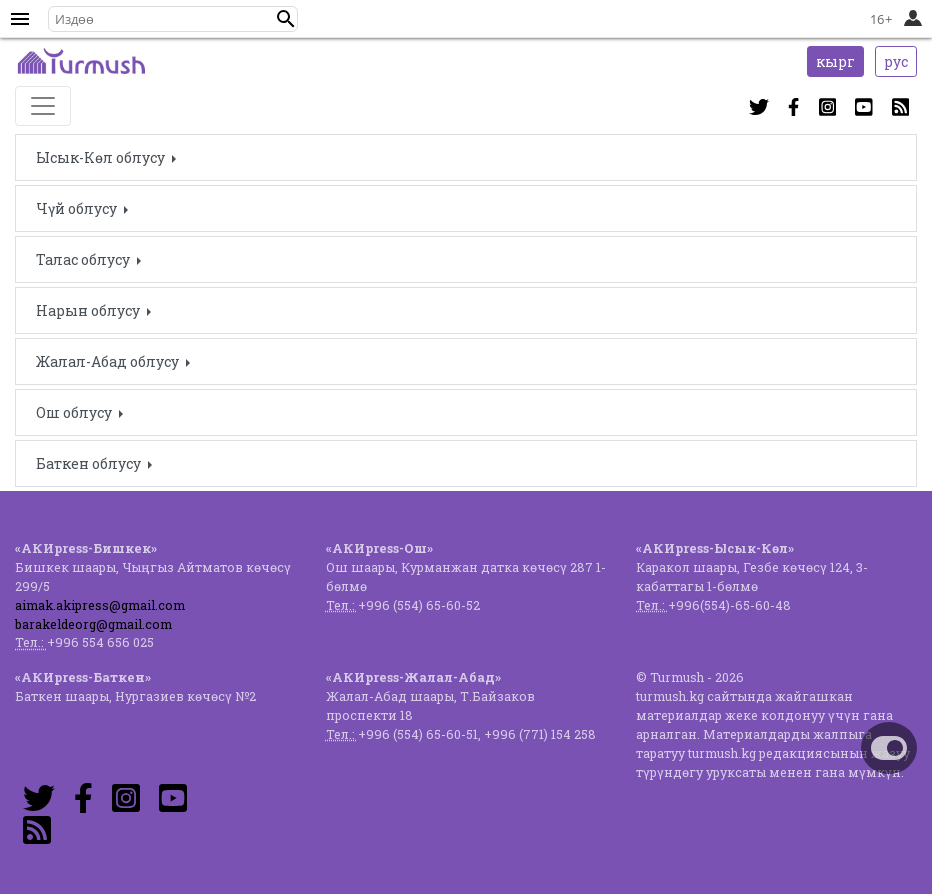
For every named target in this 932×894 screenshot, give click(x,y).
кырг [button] (835, 61)
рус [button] (896, 61)
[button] (286, 19)
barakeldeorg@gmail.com (93, 624)
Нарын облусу (89, 310)
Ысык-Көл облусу (102, 157)
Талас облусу (84, 259)
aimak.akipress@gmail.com (100, 605)
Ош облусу (75, 412)
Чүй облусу (78, 208)
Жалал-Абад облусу (109, 361)
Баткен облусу (90, 463)
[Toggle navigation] (43, 106)
